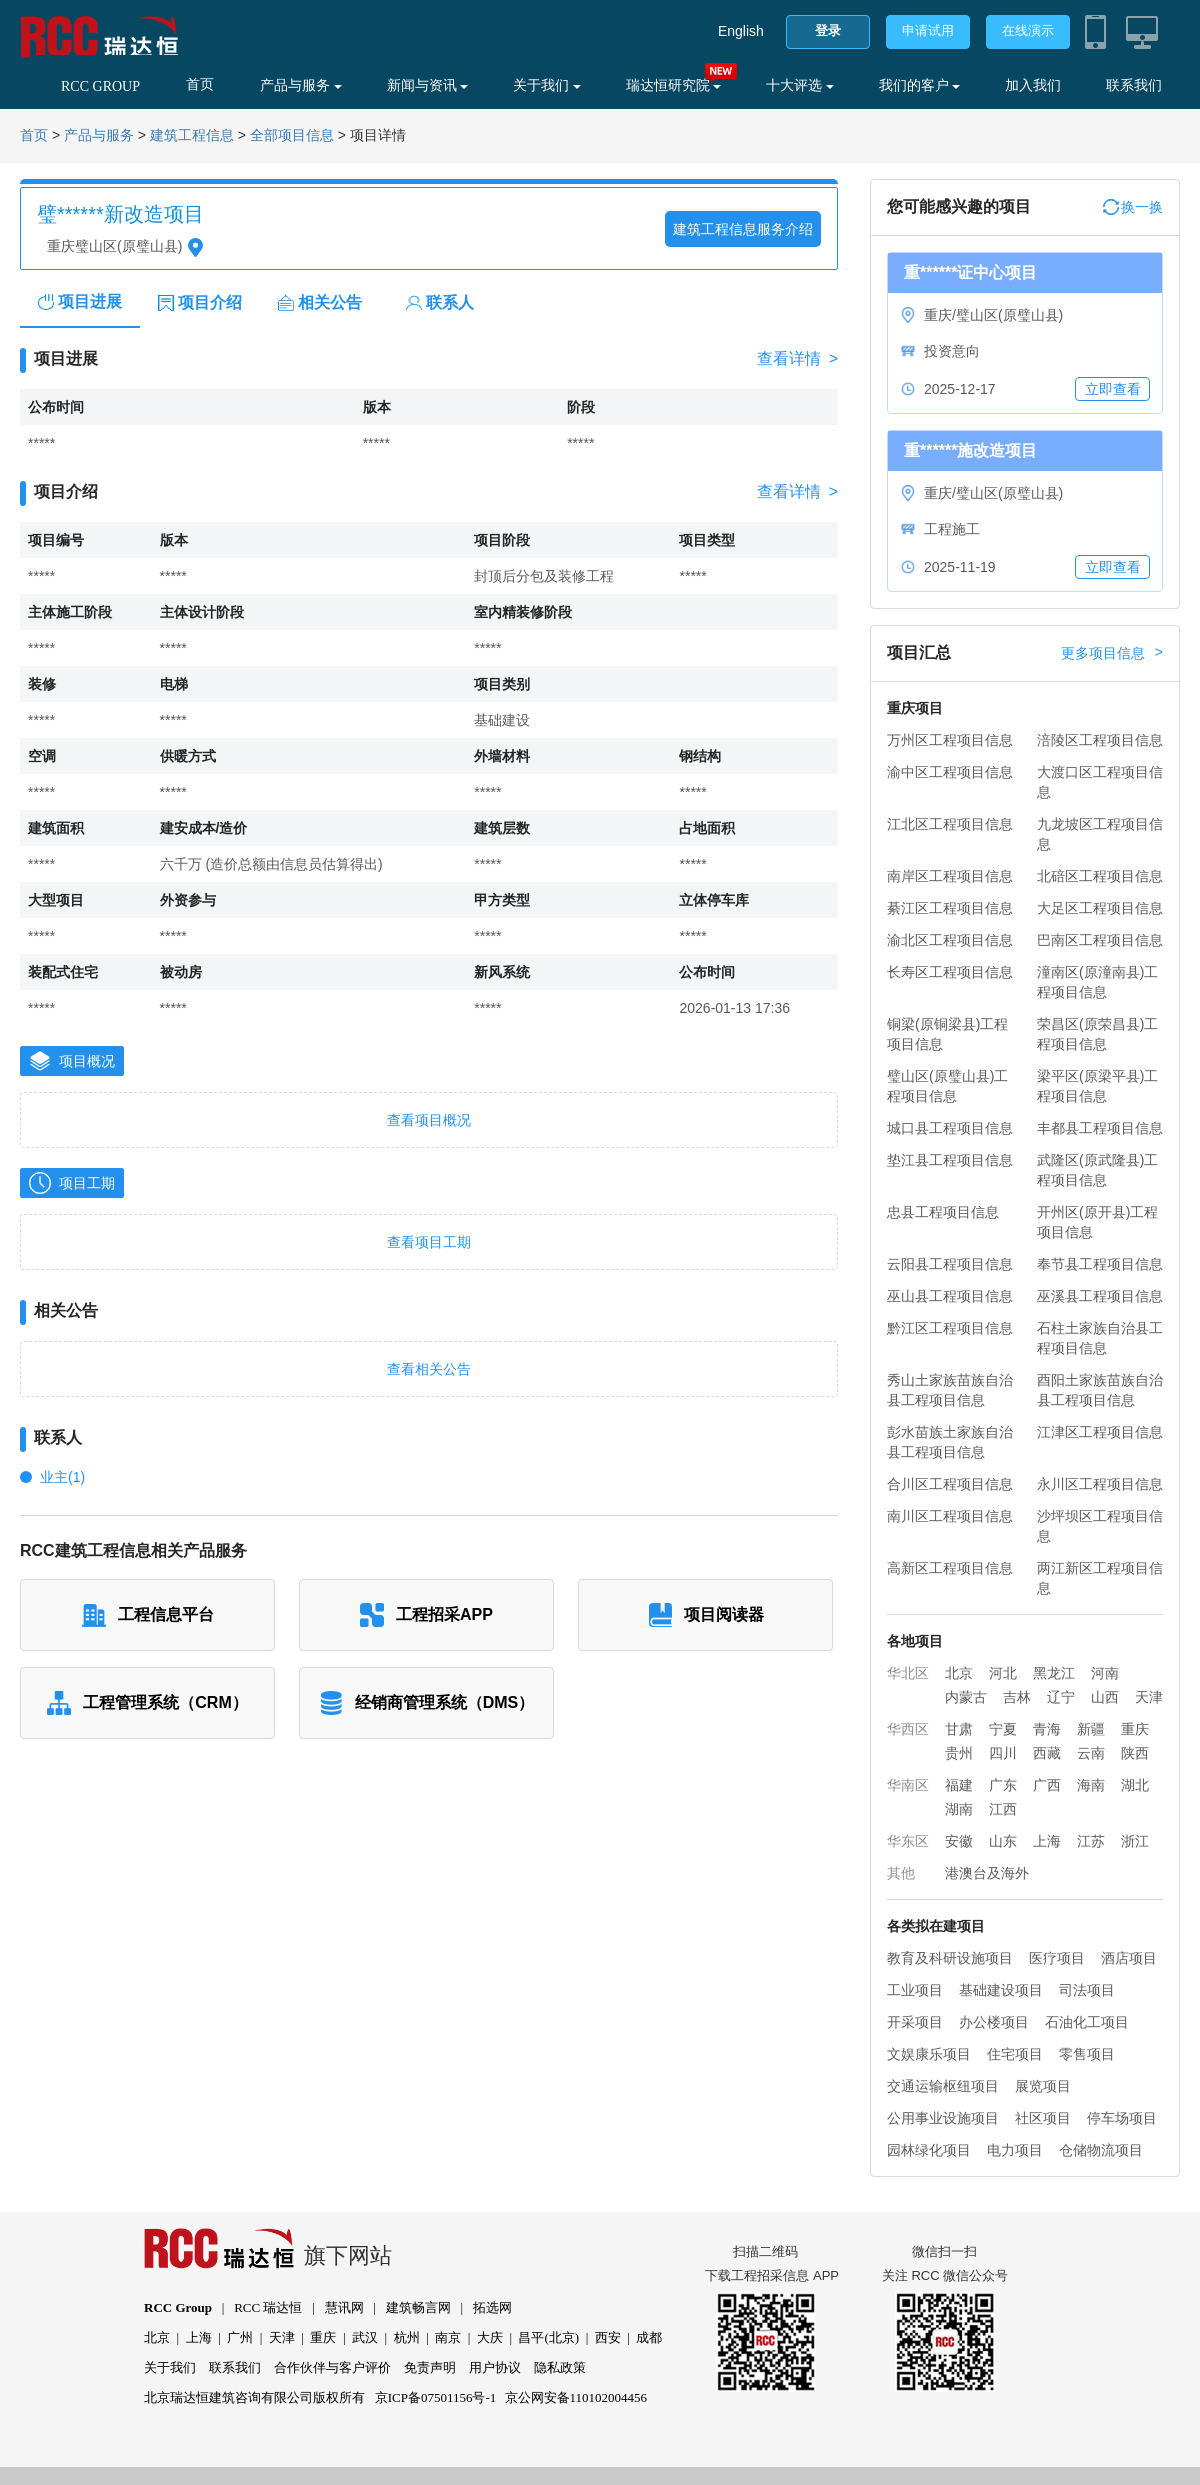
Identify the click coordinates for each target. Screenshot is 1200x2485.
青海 (1047, 1729)
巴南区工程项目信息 (1100, 940)
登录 (828, 30)
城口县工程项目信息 (950, 1128)
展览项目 (1043, 2086)
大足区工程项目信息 (1100, 908)
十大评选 (800, 85)
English (741, 31)
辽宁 (1061, 1697)
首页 (200, 84)
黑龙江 (1054, 1673)
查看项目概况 (429, 1120)
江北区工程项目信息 (950, 824)
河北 (1003, 1673)
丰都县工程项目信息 (1100, 1128)
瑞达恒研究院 (674, 85)
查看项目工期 (429, 1242)
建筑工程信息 (192, 135)
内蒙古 (966, 1697)
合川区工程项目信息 (950, 1484)
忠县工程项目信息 (943, 1212)
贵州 (959, 1753)
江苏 (1091, 1841)
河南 (1105, 1673)
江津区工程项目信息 (1100, 1432)
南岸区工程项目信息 (950, 876)
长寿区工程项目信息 (950, 972)
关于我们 (547, 85)
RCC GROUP (100, 86)
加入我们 (1033, 85)
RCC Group (178, 2307)
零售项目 (1087, 2054)
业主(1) (62, 1477)
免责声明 (430, 2367)
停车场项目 (1122, 2118)
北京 (959, 1673)
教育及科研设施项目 (950, 1958)
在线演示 (1028, 30)
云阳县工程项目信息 (950, 1264)
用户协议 (495, 2367)
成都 (649, 2337)
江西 (1003, 1809)
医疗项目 (1057, 1958)
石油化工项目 (1087, 2022)
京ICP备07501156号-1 (436, 2397)
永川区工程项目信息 (1100, 1484)
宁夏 (1003, 1729)
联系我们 (1134, 85)
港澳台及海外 (987, 1873)
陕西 (1135, 1753)
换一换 (1133, 207)
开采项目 (915, 2022)
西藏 (1047, 1753)
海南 (1091, 1785)
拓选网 (492, 2307)
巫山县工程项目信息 (950, 1296)
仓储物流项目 (1101, 2150)
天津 (1149, 1697)
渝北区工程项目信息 (950, 940)
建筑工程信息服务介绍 (743, 229)
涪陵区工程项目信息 (1100, 740)
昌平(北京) (548, 2337)
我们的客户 (920, 85)
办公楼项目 (994, 2022)
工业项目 (915, 1990)
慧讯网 (344, 2307)
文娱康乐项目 (929, 2054)
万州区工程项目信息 (950, 740)
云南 (1091, 1753)
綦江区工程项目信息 (950, 908)
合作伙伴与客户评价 (332, 2367)
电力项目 (1015, 2150)
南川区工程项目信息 (950, 1516)
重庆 (1135, 1729)
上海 (1047, 1841)
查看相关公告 (429, 1369)
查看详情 (797, 359)
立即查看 (1113, 389)
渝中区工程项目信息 (950, 772)
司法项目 (1087, 1990)
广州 (240, 2337)
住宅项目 (1015, 2054)
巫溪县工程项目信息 (1100, 1296)
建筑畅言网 (418, 2307)
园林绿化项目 (929, 2150)
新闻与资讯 (428, 85)
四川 (1003, 1753)
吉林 (1017, 1697)
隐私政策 (560, 2367)
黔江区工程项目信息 (950, 1328)
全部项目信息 (292, 135)
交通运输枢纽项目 (943, 2086)
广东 (1003, 1785)
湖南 (959, 1809)
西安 (608, 2337)
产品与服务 (301, 85)
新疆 (1091, 1729)
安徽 (959, 1841)
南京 (448, 2337)
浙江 (1135, 1841)
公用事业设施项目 (943, 2118)
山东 (1003, 1841)
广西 (1047, 1785)
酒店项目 (1129, 1958)
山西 (1105, 1697)
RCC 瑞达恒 (268, 2307)
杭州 (407, 2337)
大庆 (490, 2337)
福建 (959, 1785)
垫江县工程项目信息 (950, 1160)
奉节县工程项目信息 (1100, 1264)
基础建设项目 (1001, 1990)
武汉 (365, 2337)
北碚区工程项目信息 (1100, 876)
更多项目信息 (1112, 653)
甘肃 (959, 1729)
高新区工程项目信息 (950, 1568)
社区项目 (1043, 2118)
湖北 (1135, 1785)
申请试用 (928, 30)
